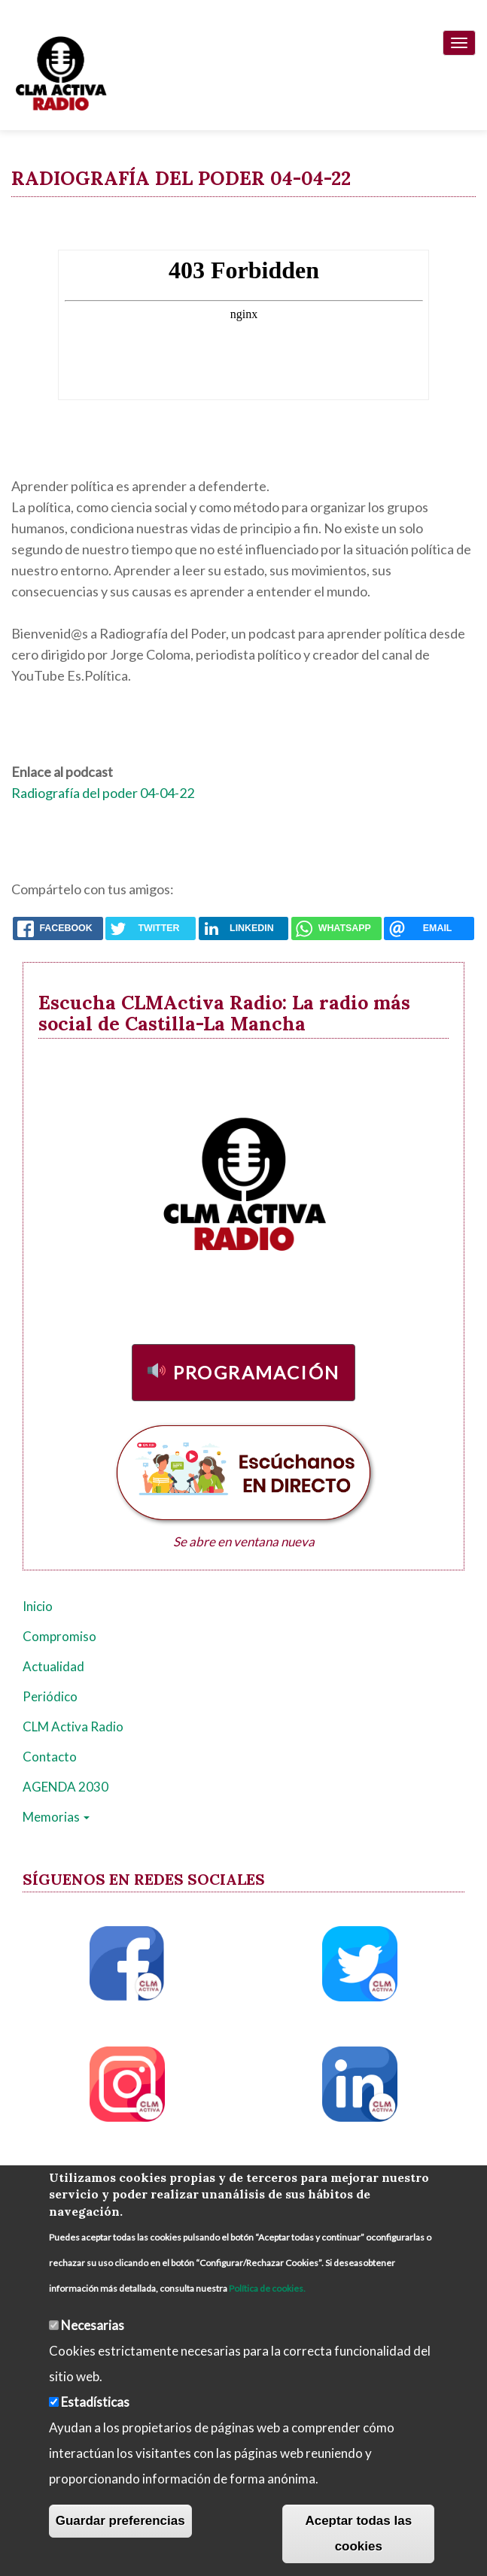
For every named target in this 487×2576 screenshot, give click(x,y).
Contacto (50, 1756)
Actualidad (53, 1666)
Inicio (38, 1606)
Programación (256, 1372)
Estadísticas (95, 2402)
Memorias (56, 1817)
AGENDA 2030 (65, 1787)
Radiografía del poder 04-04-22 (102, 792)
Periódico (50, 1696)
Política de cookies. (267, 2288)
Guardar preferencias (120, 2521)
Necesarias (92, 2325)
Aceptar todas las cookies (358, 2533)
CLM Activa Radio (73, 1726)
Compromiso (59, 1636)
